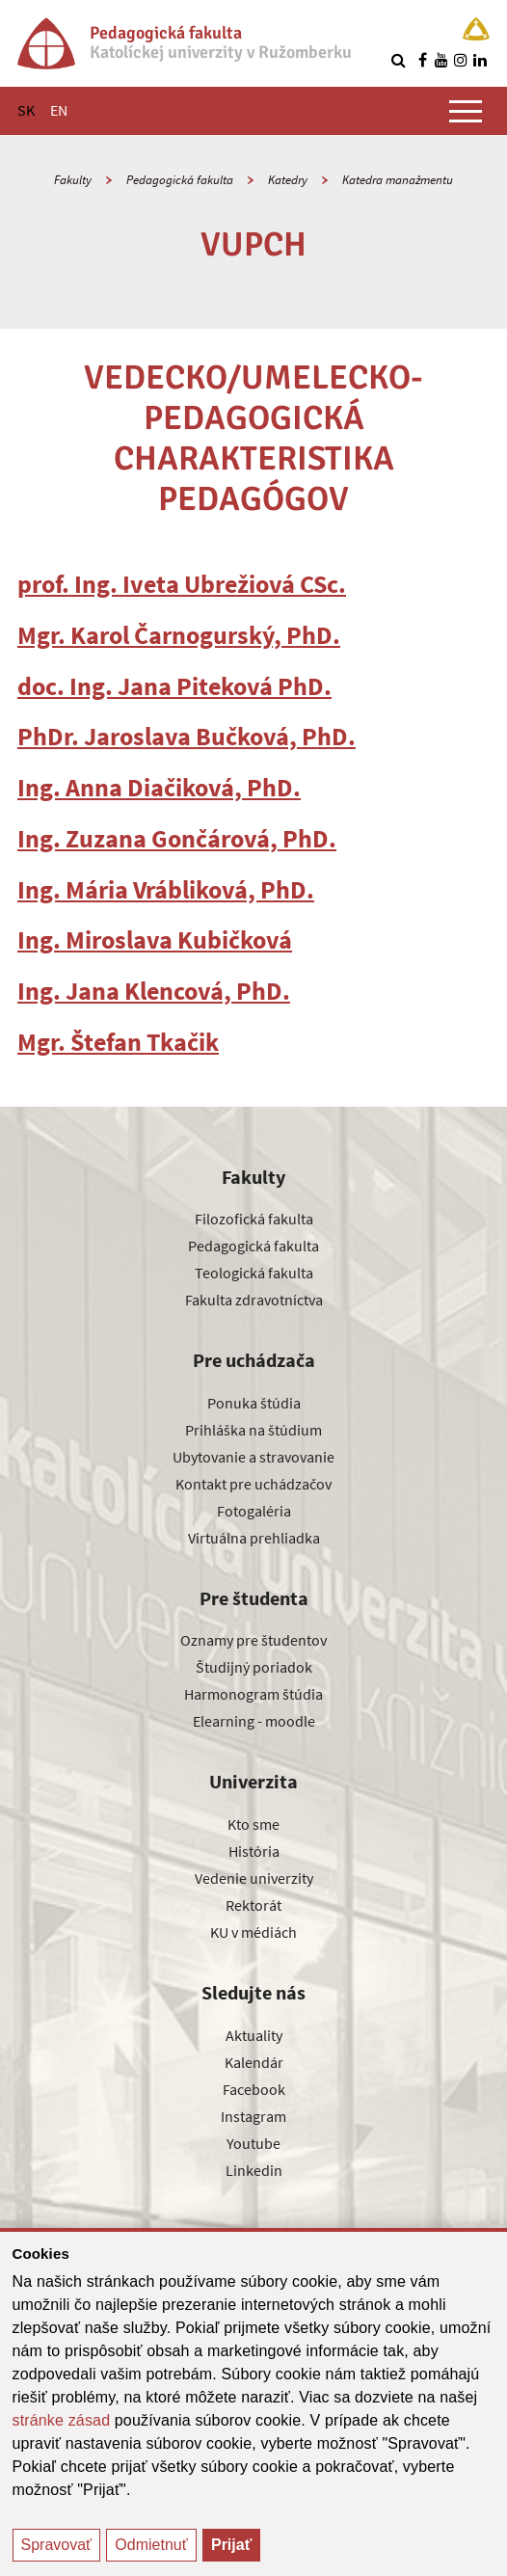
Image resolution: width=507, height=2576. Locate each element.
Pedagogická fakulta (179, 180)
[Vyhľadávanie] (398, 59)
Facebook (254, 2089)
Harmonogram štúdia (253, 1694)
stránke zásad (62, 2420)
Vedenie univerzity (254, 1878)
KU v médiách (253, 1932)
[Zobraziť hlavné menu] (465, 111)
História (254, 1851)
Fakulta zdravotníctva (254, 1299)
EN (58, 110)
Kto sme (253, 1824)
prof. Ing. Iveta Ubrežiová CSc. (181, 584)
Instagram (253, 2116)
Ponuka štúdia (254, 1402)
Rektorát (253, 1905)
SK (26, 110)
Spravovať (57, 2544)
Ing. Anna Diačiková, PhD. (159, 787)
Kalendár (254, 2062)
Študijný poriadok (254, 1667)
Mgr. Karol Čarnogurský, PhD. (178, 635)
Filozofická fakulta (254, 1218)
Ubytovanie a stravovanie (253, 1456)
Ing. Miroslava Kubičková (154, 939)
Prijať (231, 2544)
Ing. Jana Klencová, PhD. (153, 990)
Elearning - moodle (254, 1721)
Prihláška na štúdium (253, 1429)
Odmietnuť (151, 2544)
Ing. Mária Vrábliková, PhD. (165, 889)
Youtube (253, 2143)
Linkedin (254, 2170)
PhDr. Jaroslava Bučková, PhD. (186, 736)
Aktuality (254, 2035)
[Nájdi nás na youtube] (441, 59)
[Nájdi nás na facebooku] (422, 59)
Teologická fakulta (254, 1272)
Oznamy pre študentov (253, 1640)
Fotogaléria (254, 1510)
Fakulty (73, 180)
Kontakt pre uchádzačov (253, 1483)
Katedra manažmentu (397, 180)
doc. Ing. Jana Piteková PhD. (174, 686)
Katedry (287, 180)
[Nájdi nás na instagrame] (460, 59)
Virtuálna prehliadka (254, 1537)
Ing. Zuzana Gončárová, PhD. (176, 838)
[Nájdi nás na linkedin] (480, 59)
